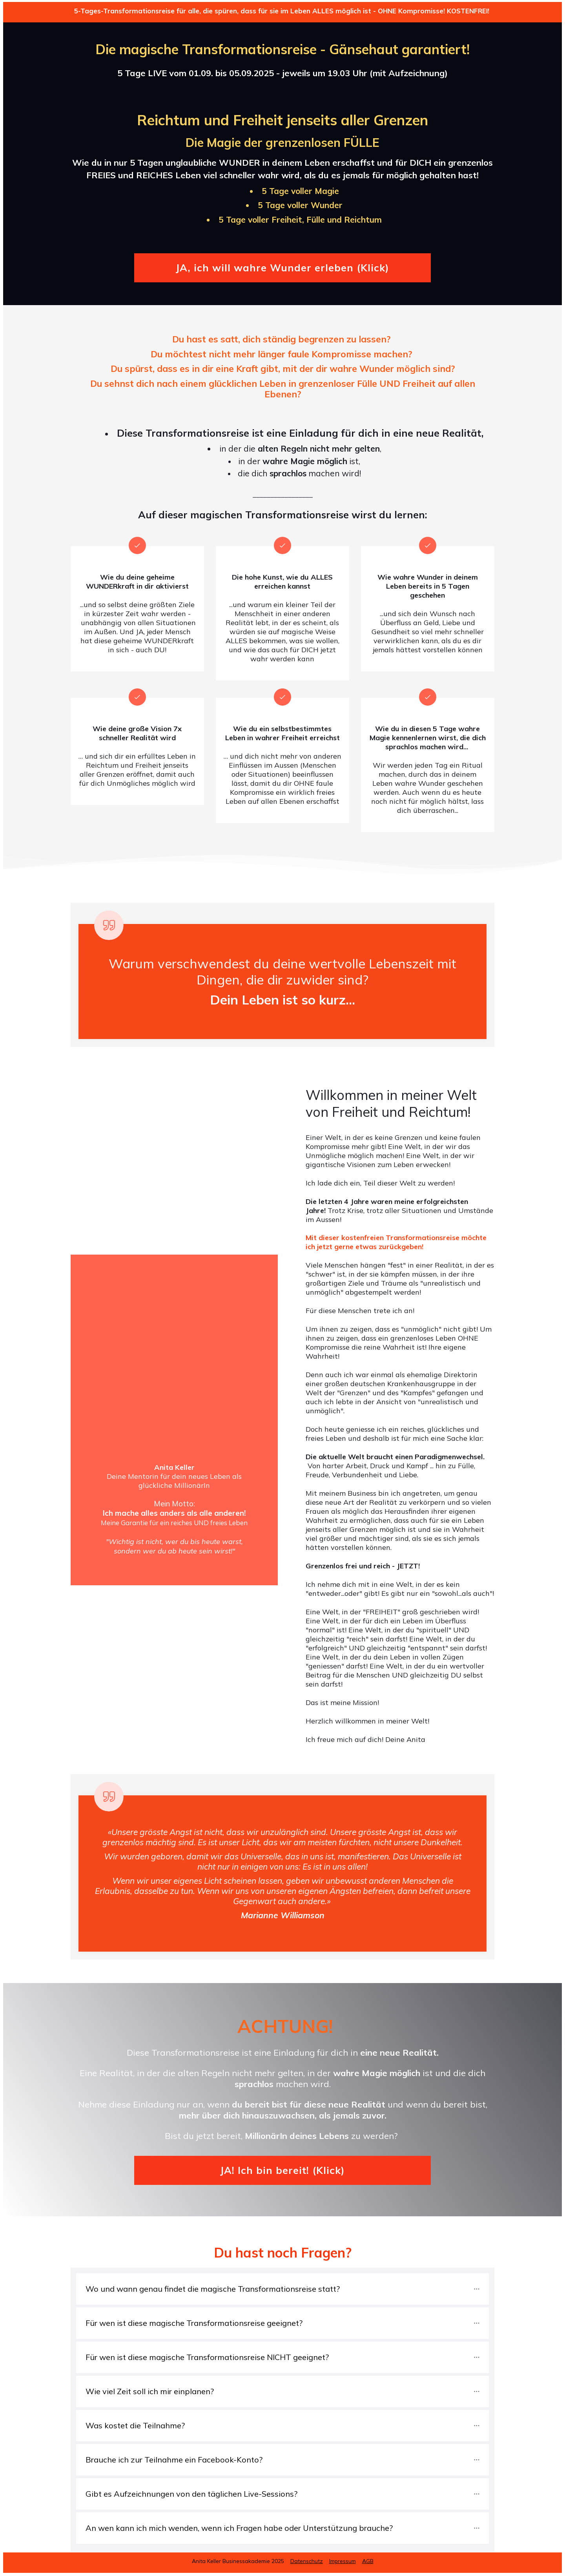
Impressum (342, 2561)
